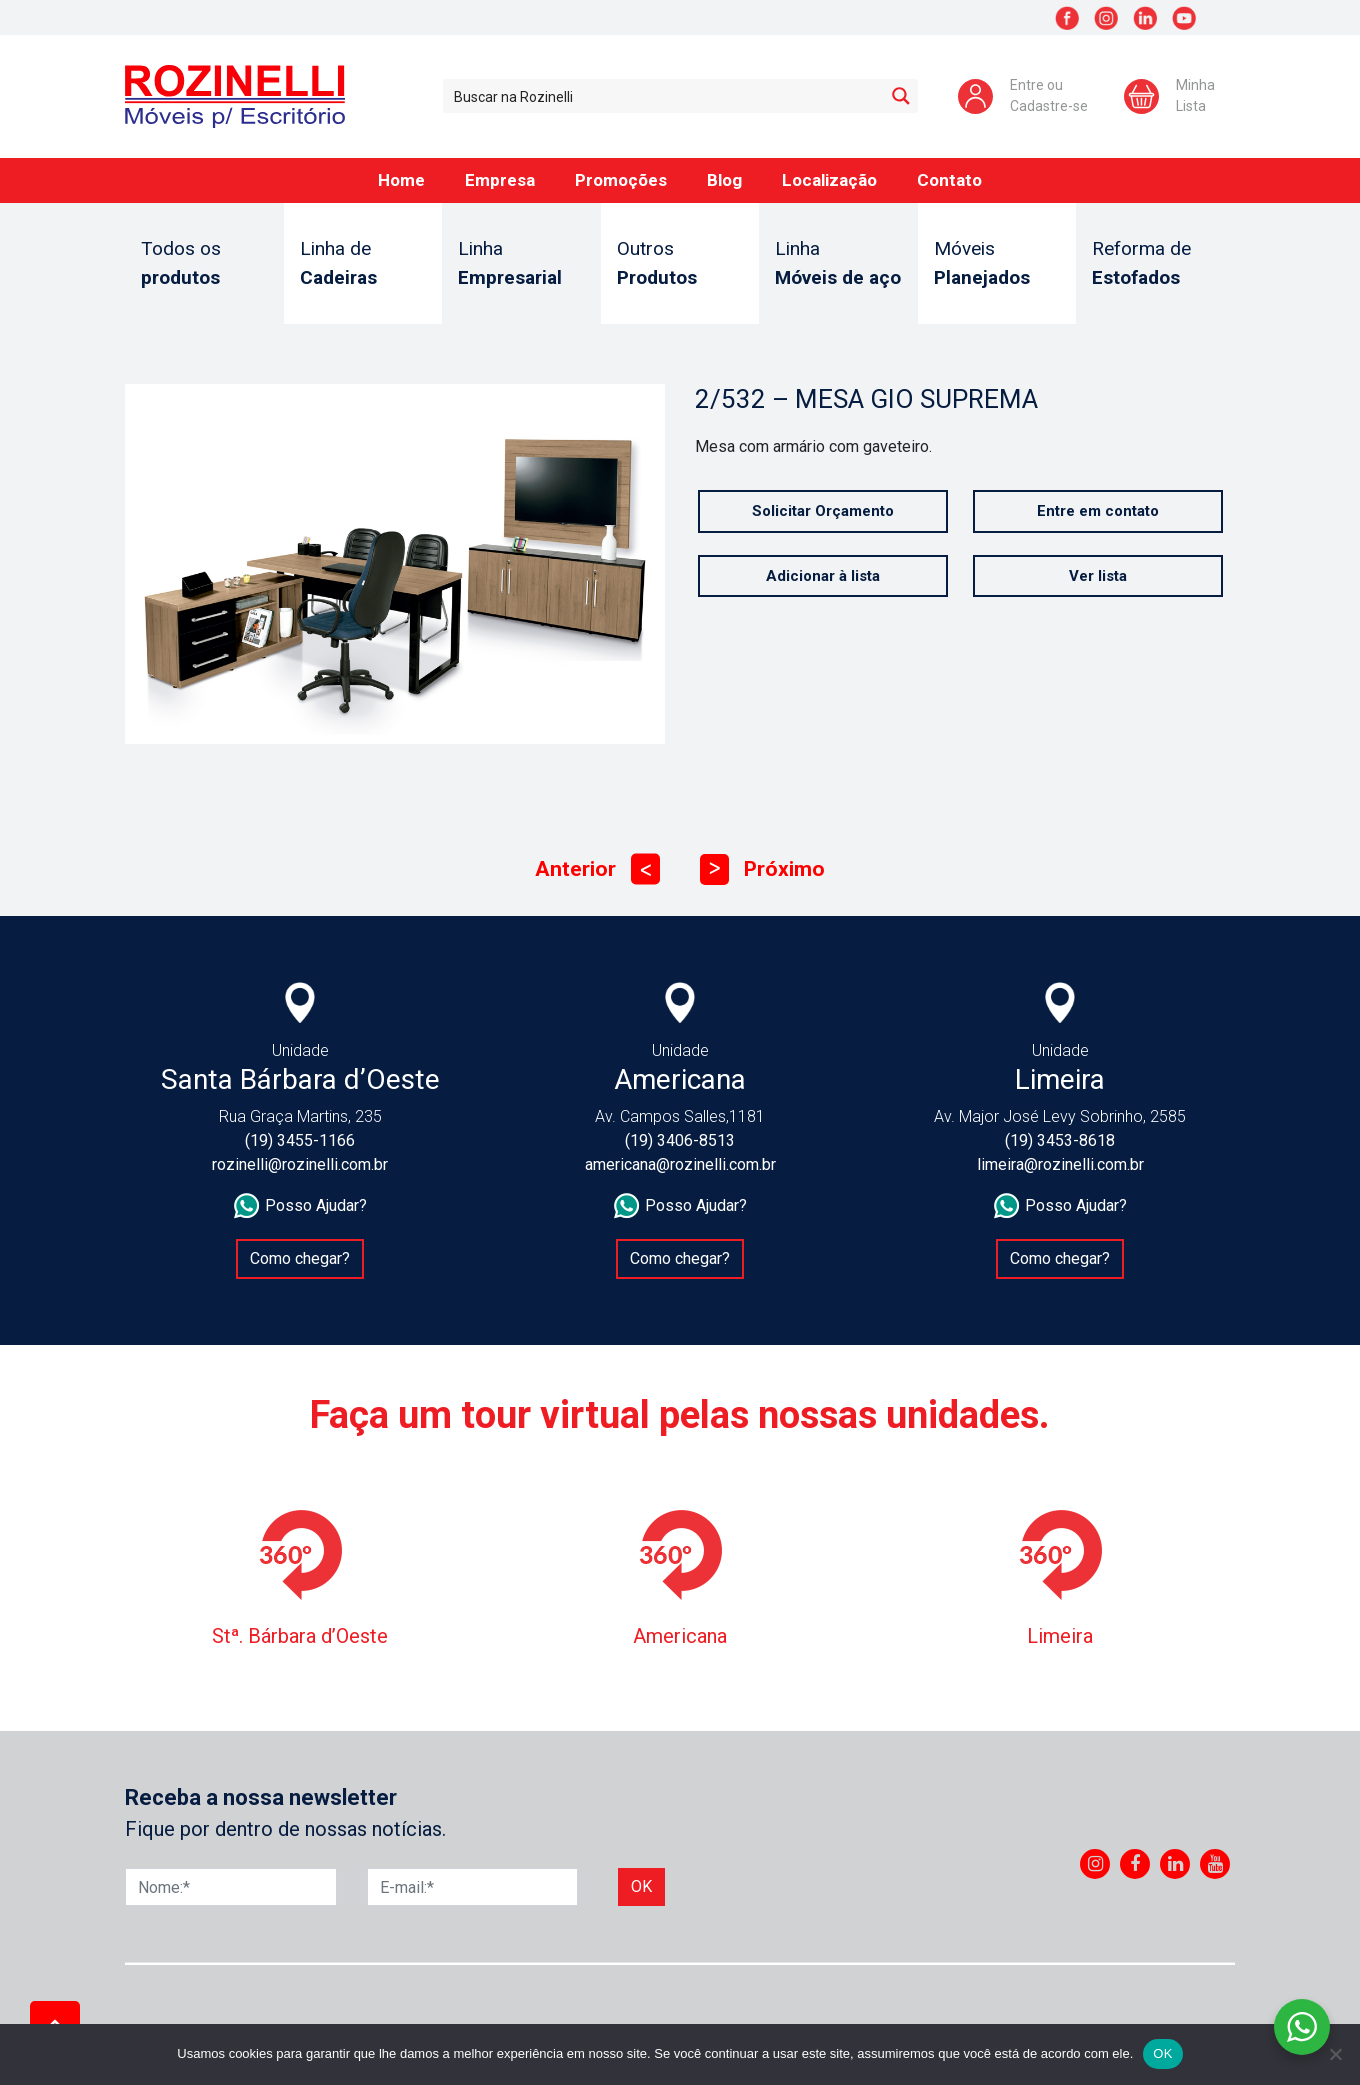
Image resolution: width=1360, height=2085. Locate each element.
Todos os (204, 264)
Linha (521, 264)
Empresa (500, 180)
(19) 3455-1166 (300, 1140)
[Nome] (231, 1887)
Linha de (363, 264)
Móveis (997, 264)
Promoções (621, 180)
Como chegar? (300, 1258)
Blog (724, 180)
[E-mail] (473, 1887)
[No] (1335, 2054)
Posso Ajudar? (300, 1206)
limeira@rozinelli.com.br (1060, 1164)
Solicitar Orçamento (823, 511)
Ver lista (1098, 576)
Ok (641, 1886)
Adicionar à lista (823, 576)
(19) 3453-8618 (1060, 1140)
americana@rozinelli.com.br (680, 1164)
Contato (949, 180)
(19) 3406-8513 (680, 1140)
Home (401, 180)
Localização (829, 180)
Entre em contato (1098, 511)
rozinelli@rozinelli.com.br (300, 1164)
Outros (680, 264)
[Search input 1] (664, 96)
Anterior (597, 869)
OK (1162, 2053)
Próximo (762, 869)
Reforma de (1155, 264)
